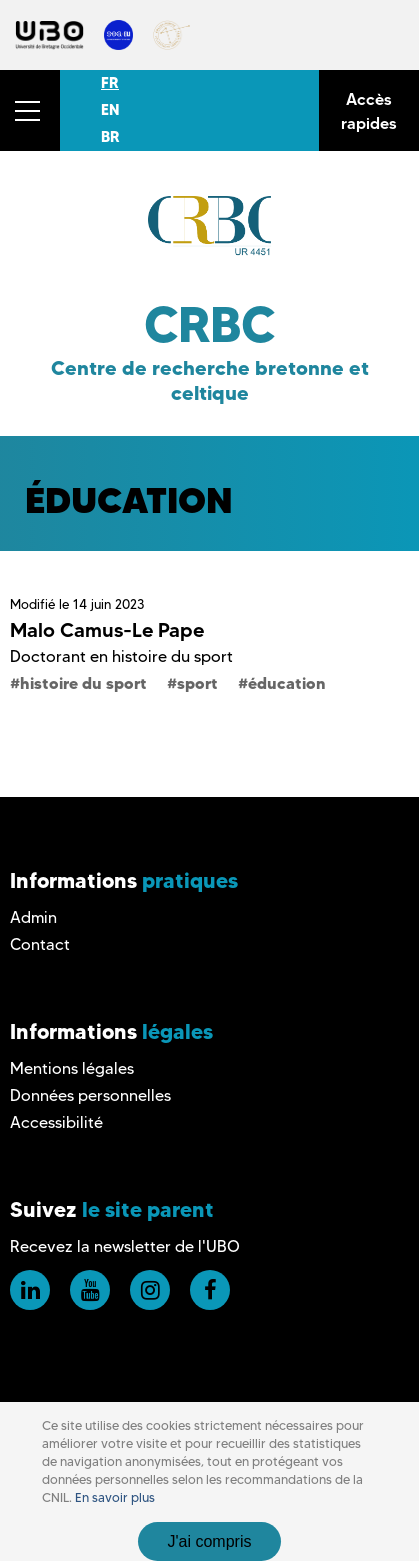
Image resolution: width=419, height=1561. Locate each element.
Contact (40, 944)
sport (197, 683)
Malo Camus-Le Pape (107, 630)
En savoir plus (115, 1497)
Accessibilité (56, 1122)
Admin (33, 917)
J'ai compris (210, 1541)
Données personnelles (90, 1095)
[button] (30, 110)
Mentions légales (72, 1068)
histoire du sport (83, 683)
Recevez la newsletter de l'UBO (125, 1246)
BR (110, 137)
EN (110, 110)
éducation (287, 683)
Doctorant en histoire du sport (121, 656)
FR (110, 83)
